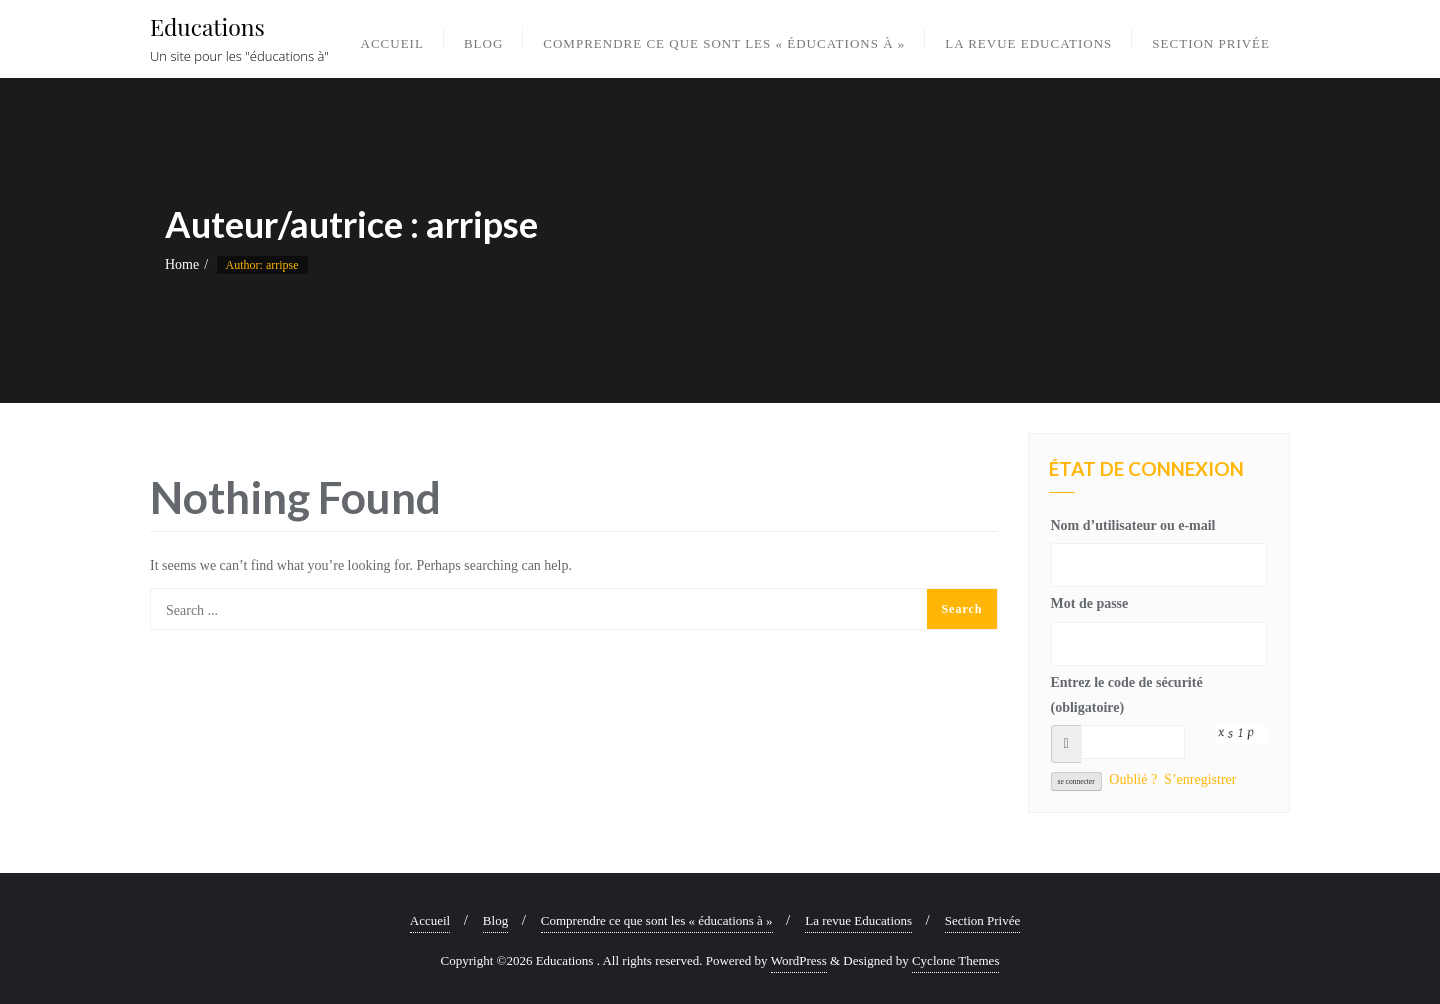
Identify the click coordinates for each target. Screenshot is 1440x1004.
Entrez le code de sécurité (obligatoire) (1127, 695)
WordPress (799, 960)
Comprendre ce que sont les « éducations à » (657, 920)
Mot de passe (1090, 603)
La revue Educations (858, 920)
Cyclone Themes (956, 960)
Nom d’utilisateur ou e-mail (1133, 525)
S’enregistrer (1200, 779)
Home (182, 264)
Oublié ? (1133, 779)
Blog (495, 920)
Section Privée (982, 920)
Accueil (430, 920)
